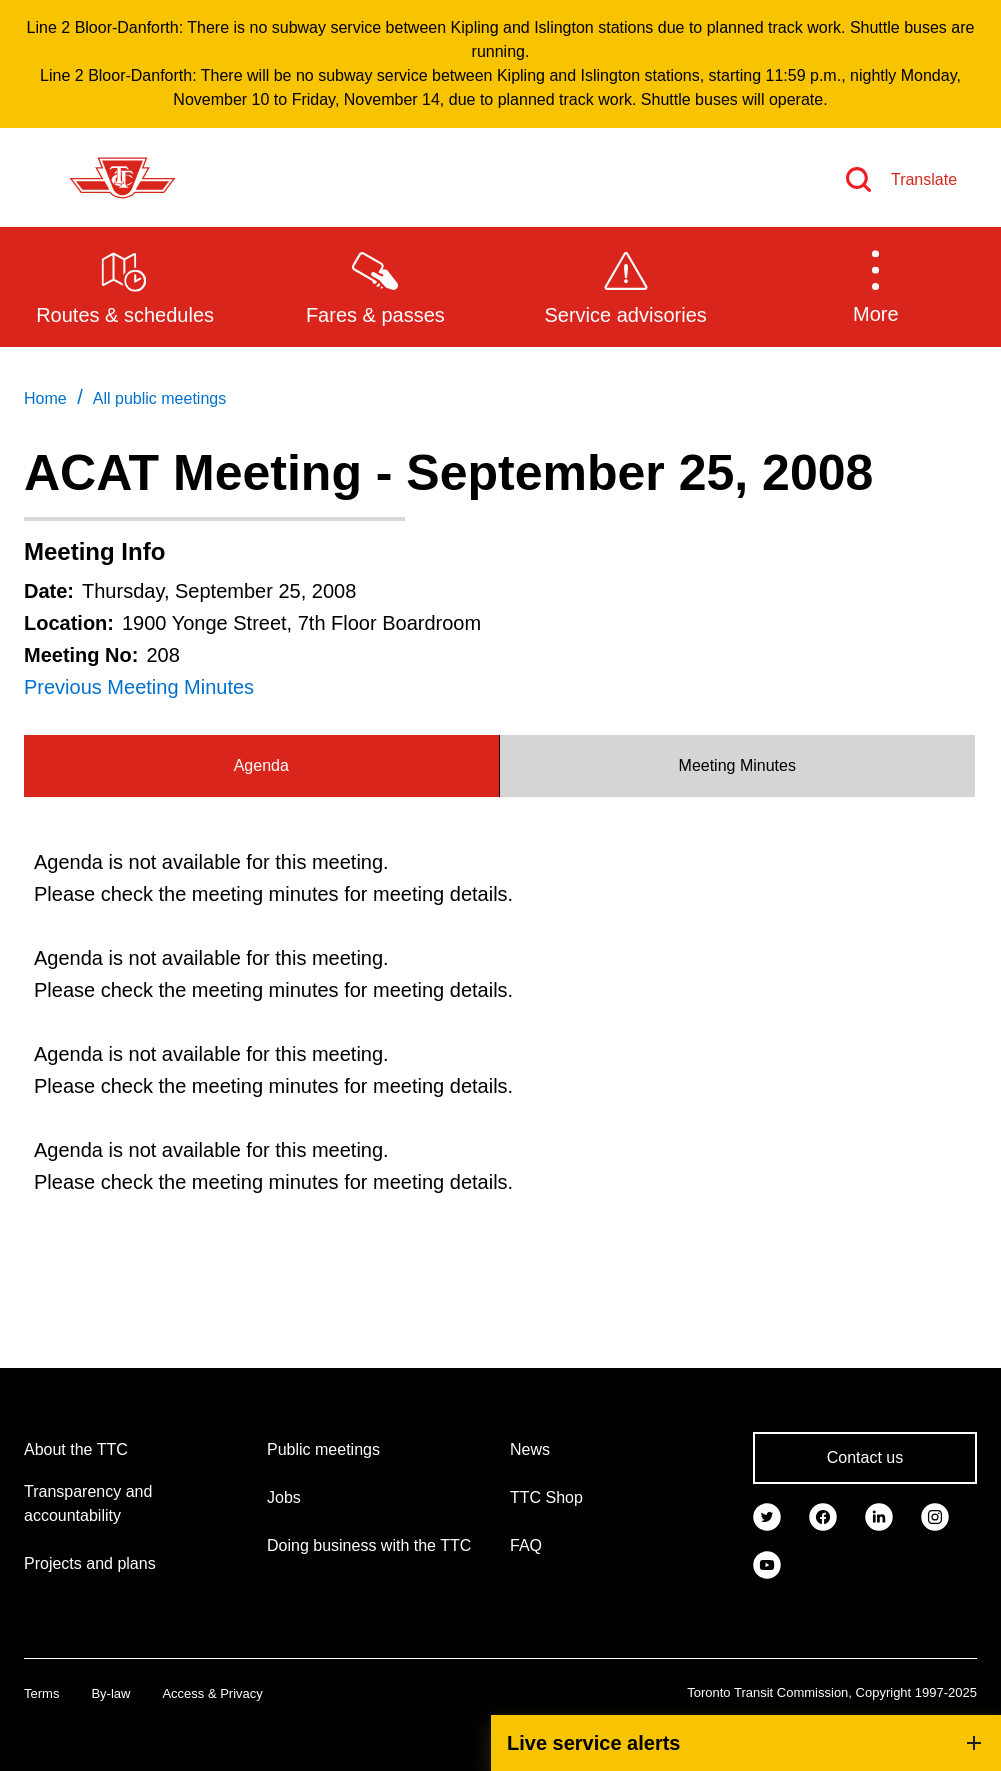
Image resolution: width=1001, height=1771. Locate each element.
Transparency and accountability (88, 1503)
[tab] (262, 766)
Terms (41, 1693)
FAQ (526, 1545)
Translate (924, 179)
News (530, 1449)
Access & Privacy (212, 1693)
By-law (110, 1693)
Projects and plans (90, 1563)
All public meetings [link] (159, 398)
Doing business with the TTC (369, 1545)
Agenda (261, 765)
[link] (767, 1516)
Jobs (284, 1497)
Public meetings (323, 1449)
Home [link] (45, 398)
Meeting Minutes (737, 765)
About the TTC (76, 1449)
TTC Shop (546, 1497)
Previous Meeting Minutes (139, 687)
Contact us (865, 1457)
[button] (876, 286)
